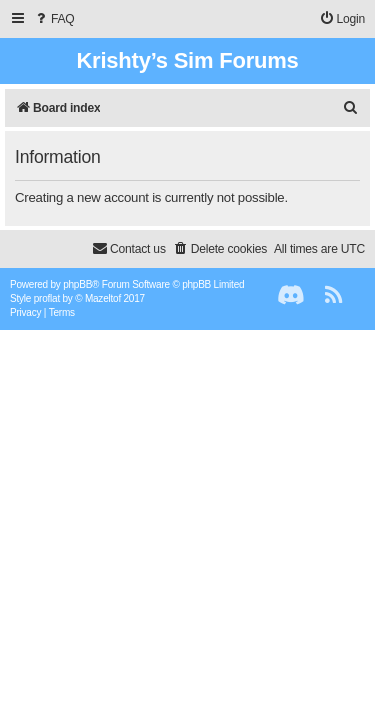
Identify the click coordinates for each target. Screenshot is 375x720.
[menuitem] (54, 19)
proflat (47, 298)
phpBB (77, 284)
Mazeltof (103, 298)
